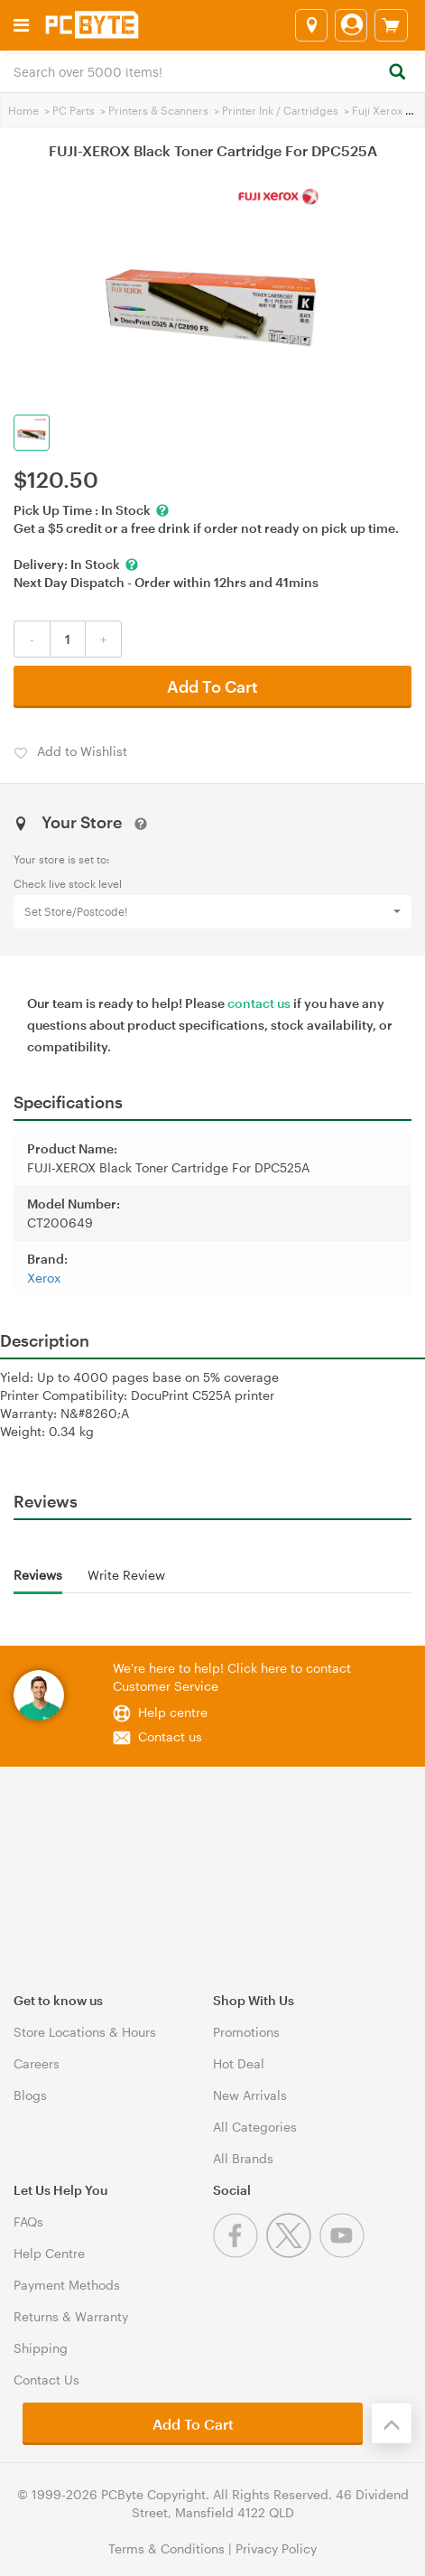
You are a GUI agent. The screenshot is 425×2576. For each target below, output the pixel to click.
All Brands (243, 2158)
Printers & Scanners (158, 110)
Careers (37, 2063)
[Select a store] (311, 25)
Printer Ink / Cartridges (280, 110)
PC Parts (73, 110)
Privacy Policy (276, 2548)
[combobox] (212, 70)
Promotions (246, 2031)
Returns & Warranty (71, 2316)
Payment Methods (67, 2284)
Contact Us (46, 2379)
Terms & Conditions (166, 2548)
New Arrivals (250, 2095)
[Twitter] (292, 2253)
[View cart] (391, 25)
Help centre (173, 1712)
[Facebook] (239, 2253)
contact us (259, 1003)
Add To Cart (212, 686)
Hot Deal (238, 2063)
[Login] (351, 25)
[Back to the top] (391, 2423)
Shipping (41, 2348)
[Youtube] (344, 2253)
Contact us (170, 1736)
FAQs (28, 2221)
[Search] (396, 73)
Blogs (30, 2095)
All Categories (255, 2126)
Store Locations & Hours (85, 2031)
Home (23, 110)
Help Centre (49, 2253)
